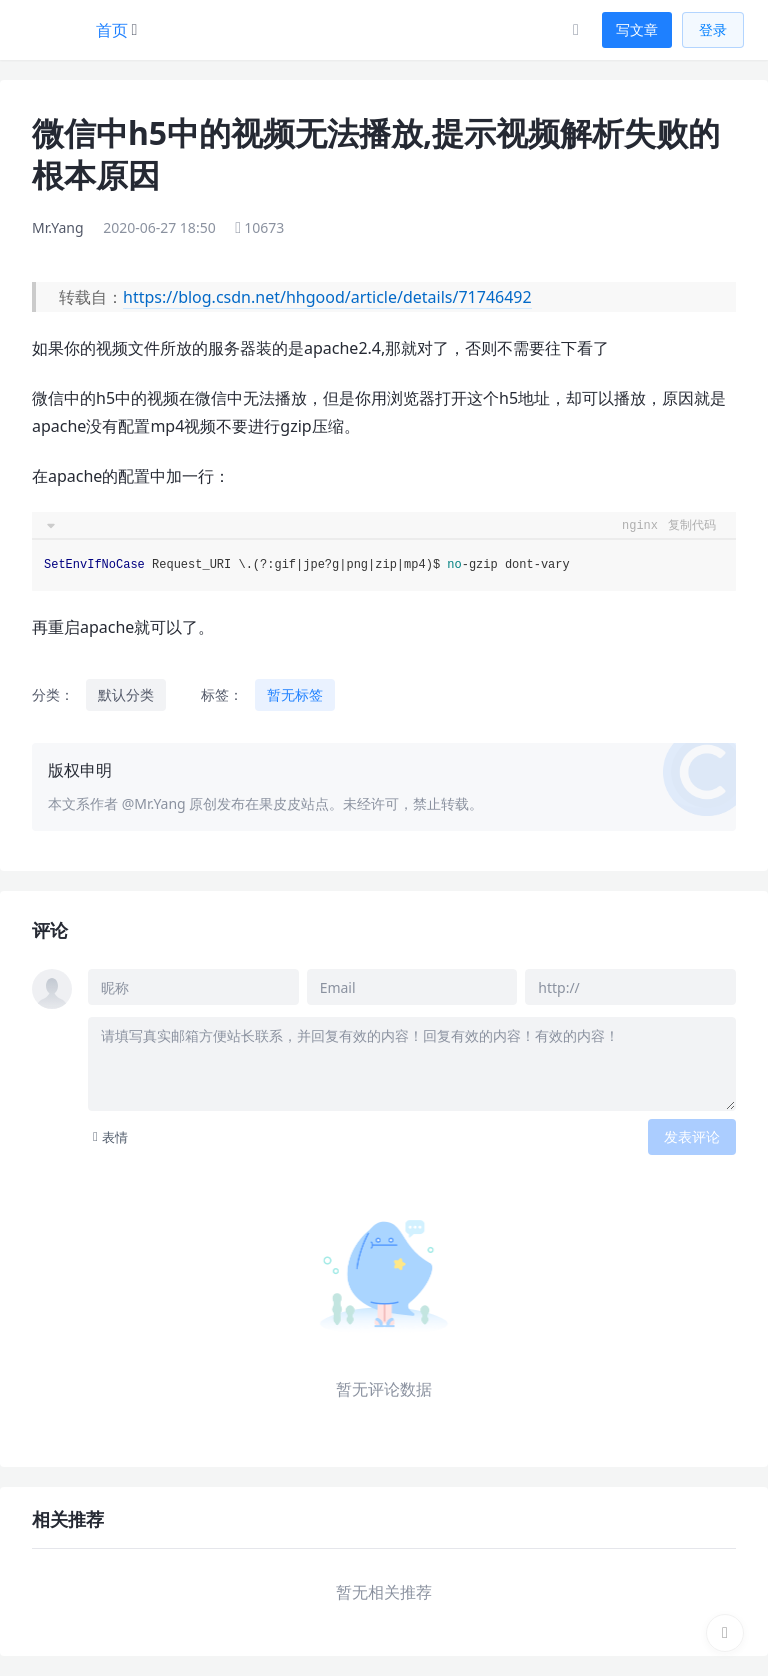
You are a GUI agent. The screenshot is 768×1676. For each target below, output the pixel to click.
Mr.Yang (58, 227)
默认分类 (126, 694)
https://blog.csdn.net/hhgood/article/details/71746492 (327, 297)
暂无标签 (295, 694)
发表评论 (692, 1136)
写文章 (637, 29)
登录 (713, 29)
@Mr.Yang (154, 803)
